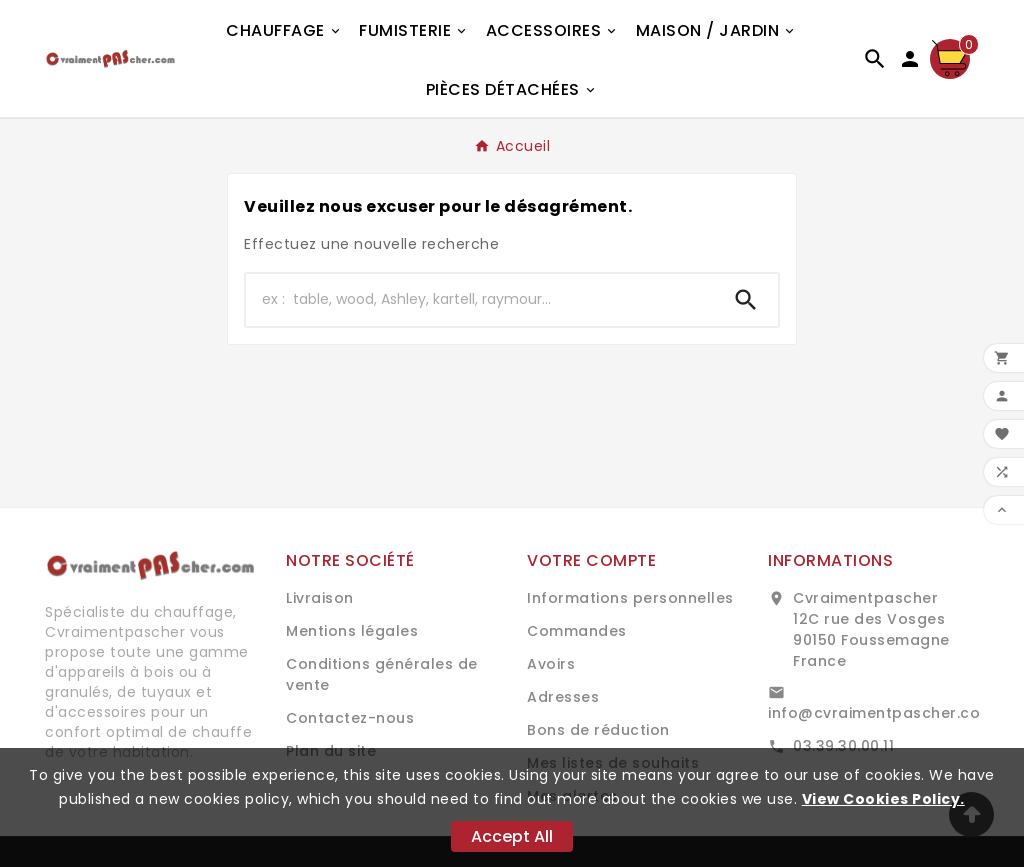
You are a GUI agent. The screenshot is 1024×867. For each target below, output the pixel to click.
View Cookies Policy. (883, 799)
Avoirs (551, 664)
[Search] (746, 300)
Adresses (563, 697)
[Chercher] (480, 300)
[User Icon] (910, 59)
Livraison (320, 598)
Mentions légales (352, 631)
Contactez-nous (350, 718)
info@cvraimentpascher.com (881, 713)
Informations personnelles (630, 598)
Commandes (577, 631)
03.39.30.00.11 (843, 746)
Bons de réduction (598, 730)
